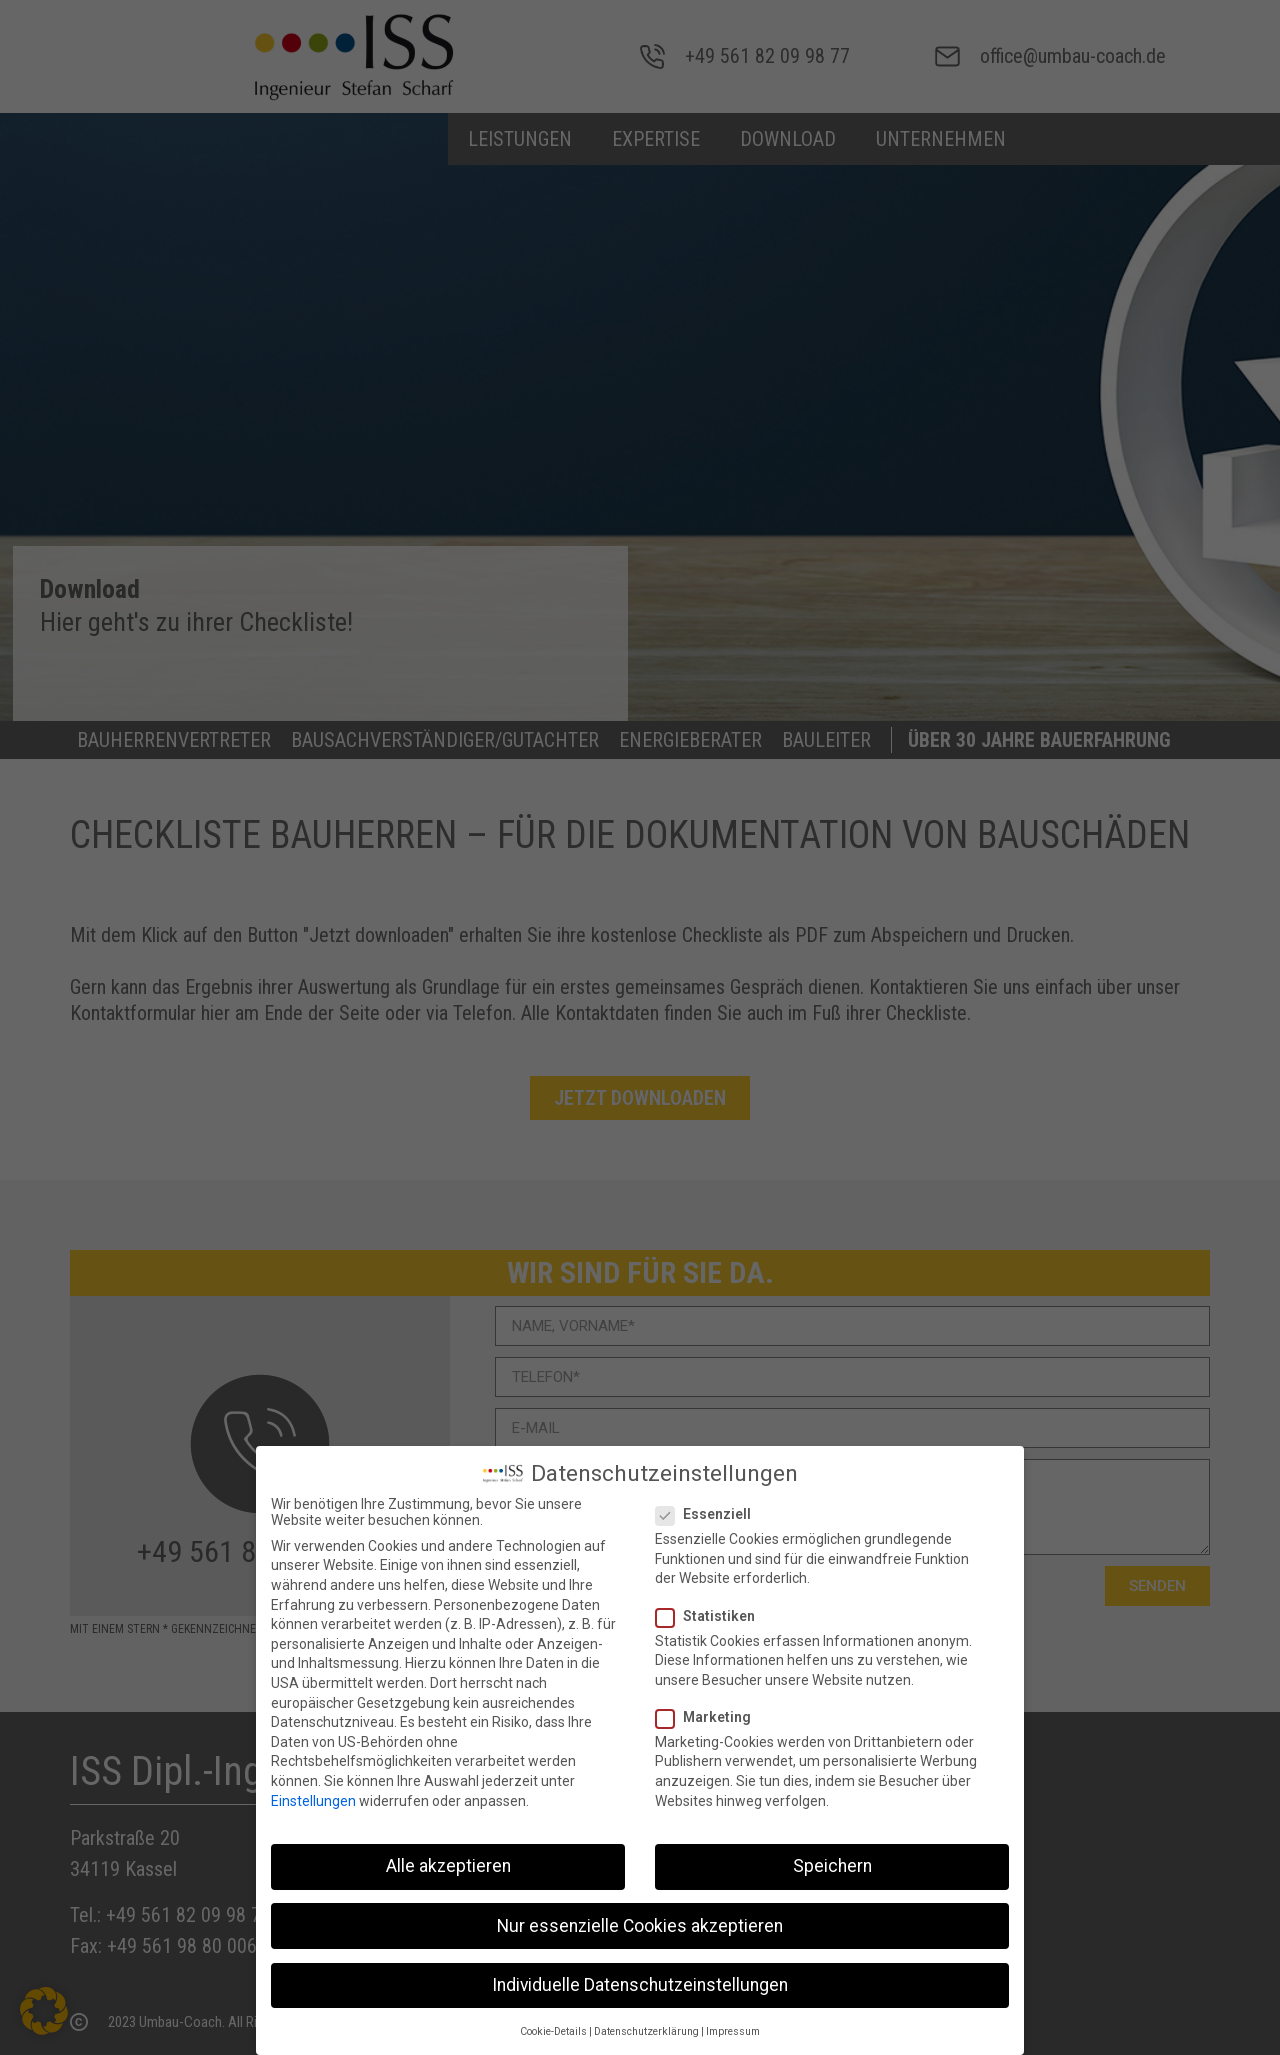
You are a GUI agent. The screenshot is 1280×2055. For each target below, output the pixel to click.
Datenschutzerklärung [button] (646, 2026)
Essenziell (709, 1509)
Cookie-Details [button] (553, 2026)
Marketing (709, 1712)
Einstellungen (313, 1796)
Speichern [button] (832, 1862)
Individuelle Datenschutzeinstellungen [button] (640, 1980)
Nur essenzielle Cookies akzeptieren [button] (640, 1921)
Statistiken (711, 1611)
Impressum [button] (733, 2026)
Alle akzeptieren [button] (448, 1862)
